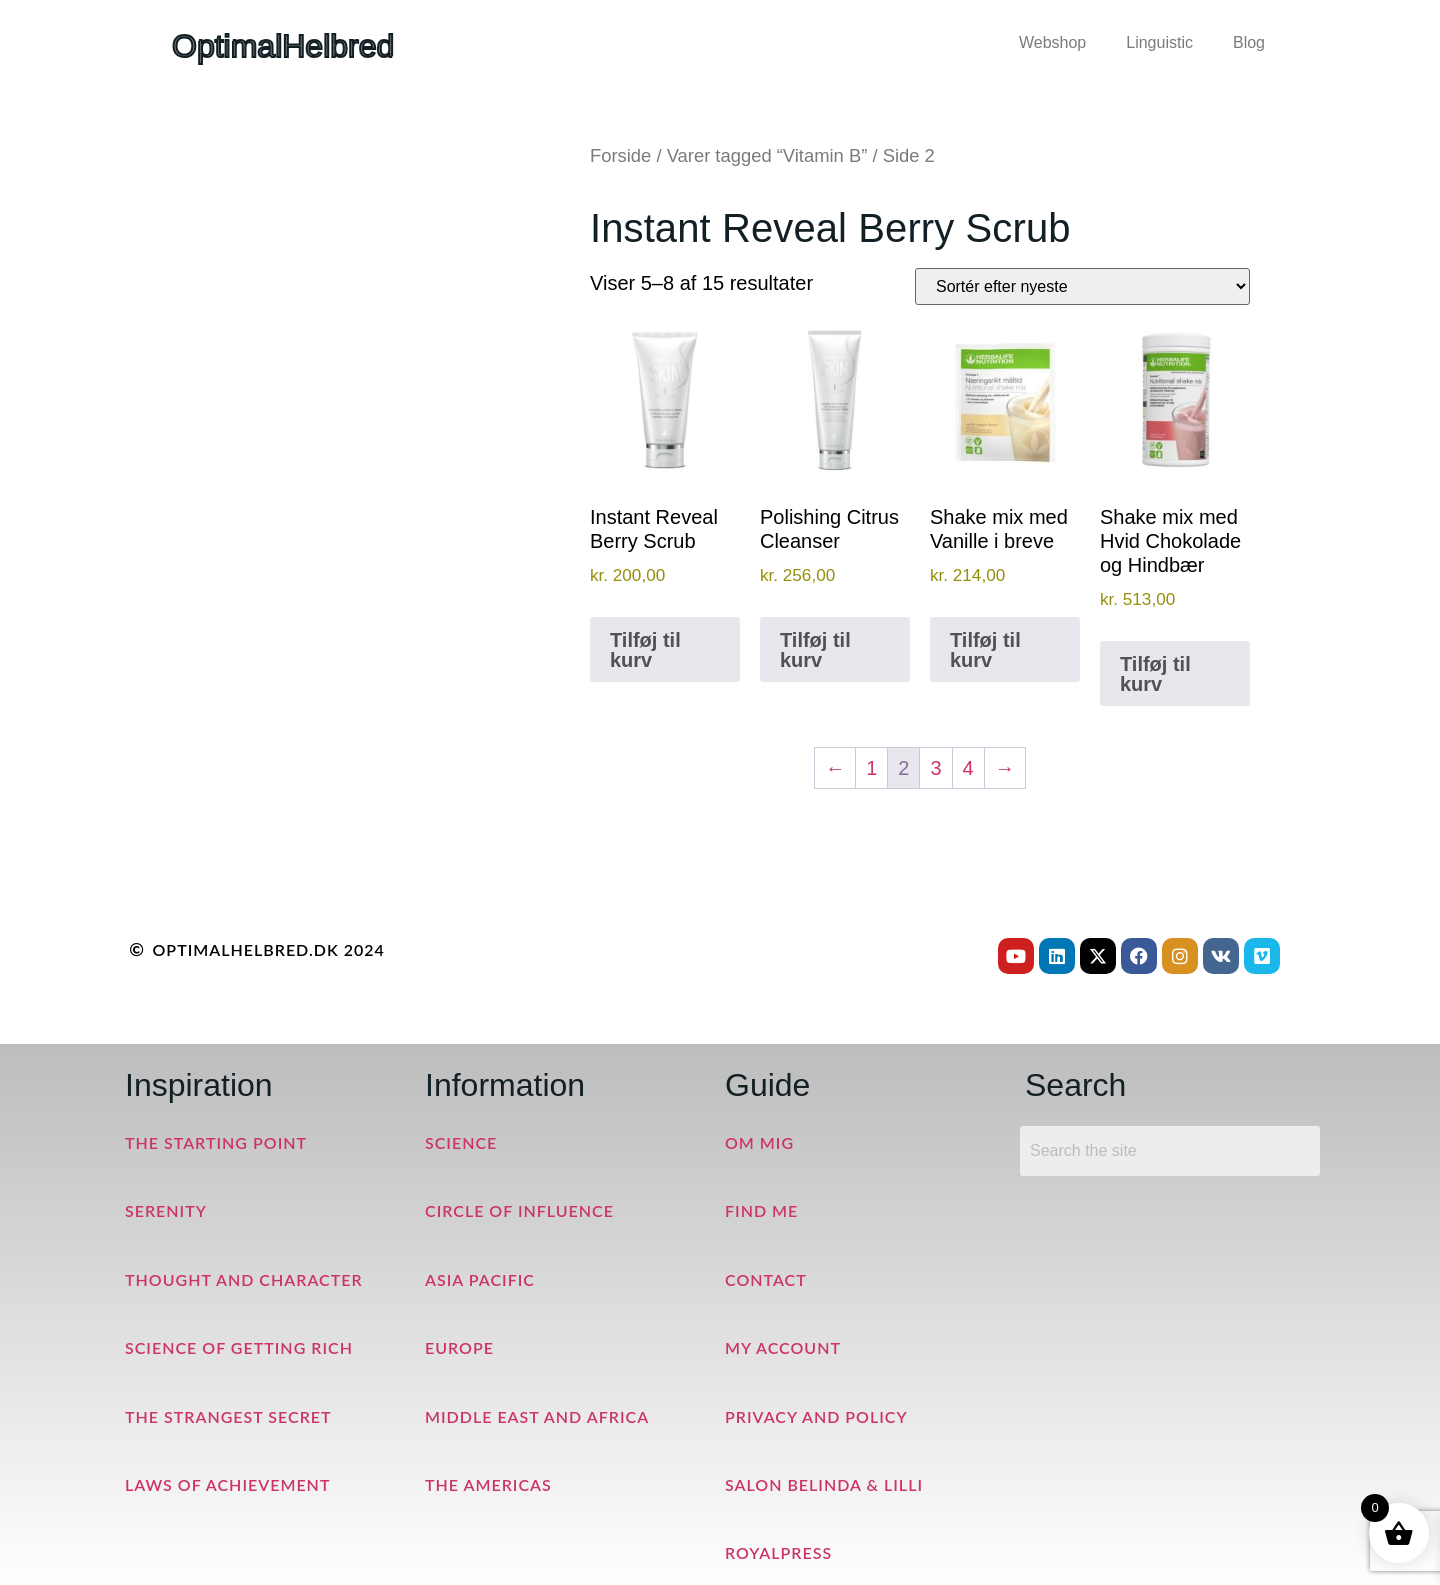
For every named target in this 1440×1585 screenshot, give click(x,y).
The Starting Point (216, 1142)
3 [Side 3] (935, 768)
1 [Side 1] (871, 768)
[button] (1057, 43)
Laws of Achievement (227, 1484)
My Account (783, 1347)
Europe (459, 1347)
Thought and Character (244, 1279)
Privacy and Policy (816, 1416)
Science (461, 1142)
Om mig (759, 1142)
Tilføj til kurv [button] (645, 650)
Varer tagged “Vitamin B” (767, 155)
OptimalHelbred (283, 46)
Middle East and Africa (537, 1416)
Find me (761, 1210)
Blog (1249, 42)
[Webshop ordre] (1082, 286)
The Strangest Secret (228, 1416)
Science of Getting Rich (239, 1347)
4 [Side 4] (968, 768)
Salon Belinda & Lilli (824, 1484)
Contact (766, 1279)
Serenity (166, 1210)
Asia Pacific (480, 1279)
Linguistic (1159, 42)
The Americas (488, 1484)
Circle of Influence (519, 1210)
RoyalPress (778, 1552)
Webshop (1052, 42)
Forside (620, 155)
